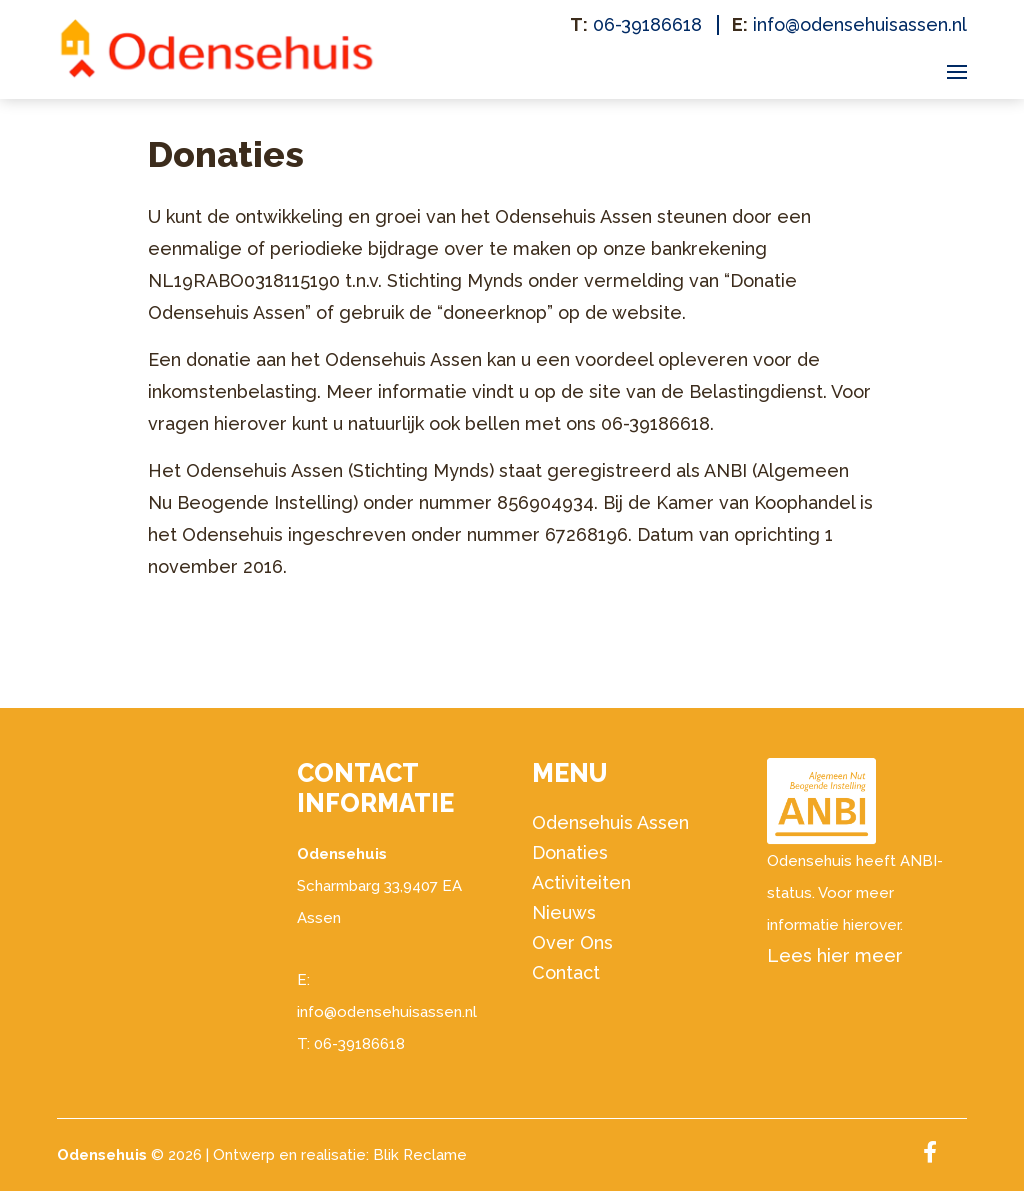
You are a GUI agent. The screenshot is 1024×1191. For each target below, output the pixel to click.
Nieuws (564, 912)
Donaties (570, 852)
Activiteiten (581, 882)
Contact (566, 972)
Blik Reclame (420, 1155)
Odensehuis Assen (610, 822)
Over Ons (572, 942)
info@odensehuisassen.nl (860, 24)
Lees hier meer (835, 955)
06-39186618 (647, 24)
